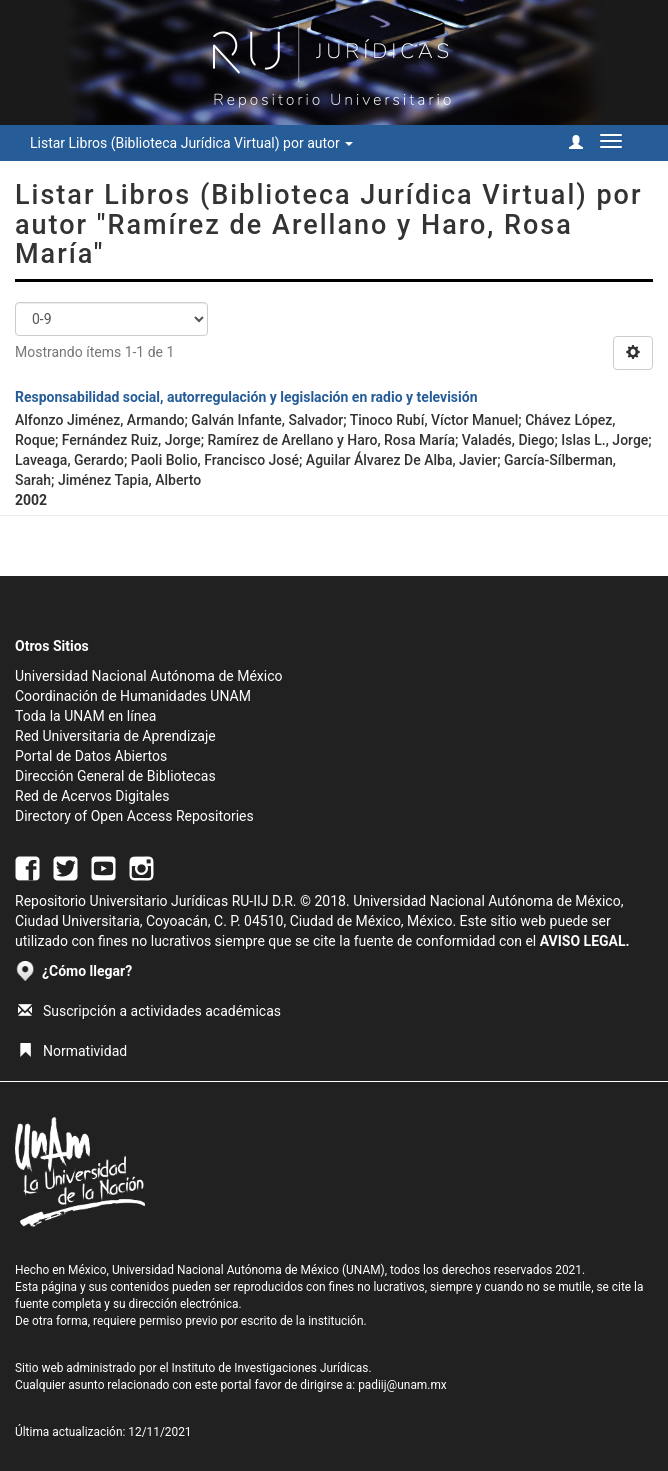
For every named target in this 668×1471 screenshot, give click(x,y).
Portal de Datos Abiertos (91, 756)
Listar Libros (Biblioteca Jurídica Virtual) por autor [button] (191, 143)
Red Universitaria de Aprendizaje (115, 736)
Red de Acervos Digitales (92, 796)
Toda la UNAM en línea (85, 716)
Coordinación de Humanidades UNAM (133, 696)
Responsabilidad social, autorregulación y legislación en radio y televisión (246, 397)
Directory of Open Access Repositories (134, 816)
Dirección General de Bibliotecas (115, 776)
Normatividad (72, 1051)
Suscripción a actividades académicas (149, 1011)
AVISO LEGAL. (585, 941)
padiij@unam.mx (402, 1385)
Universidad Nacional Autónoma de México (149, 676)
